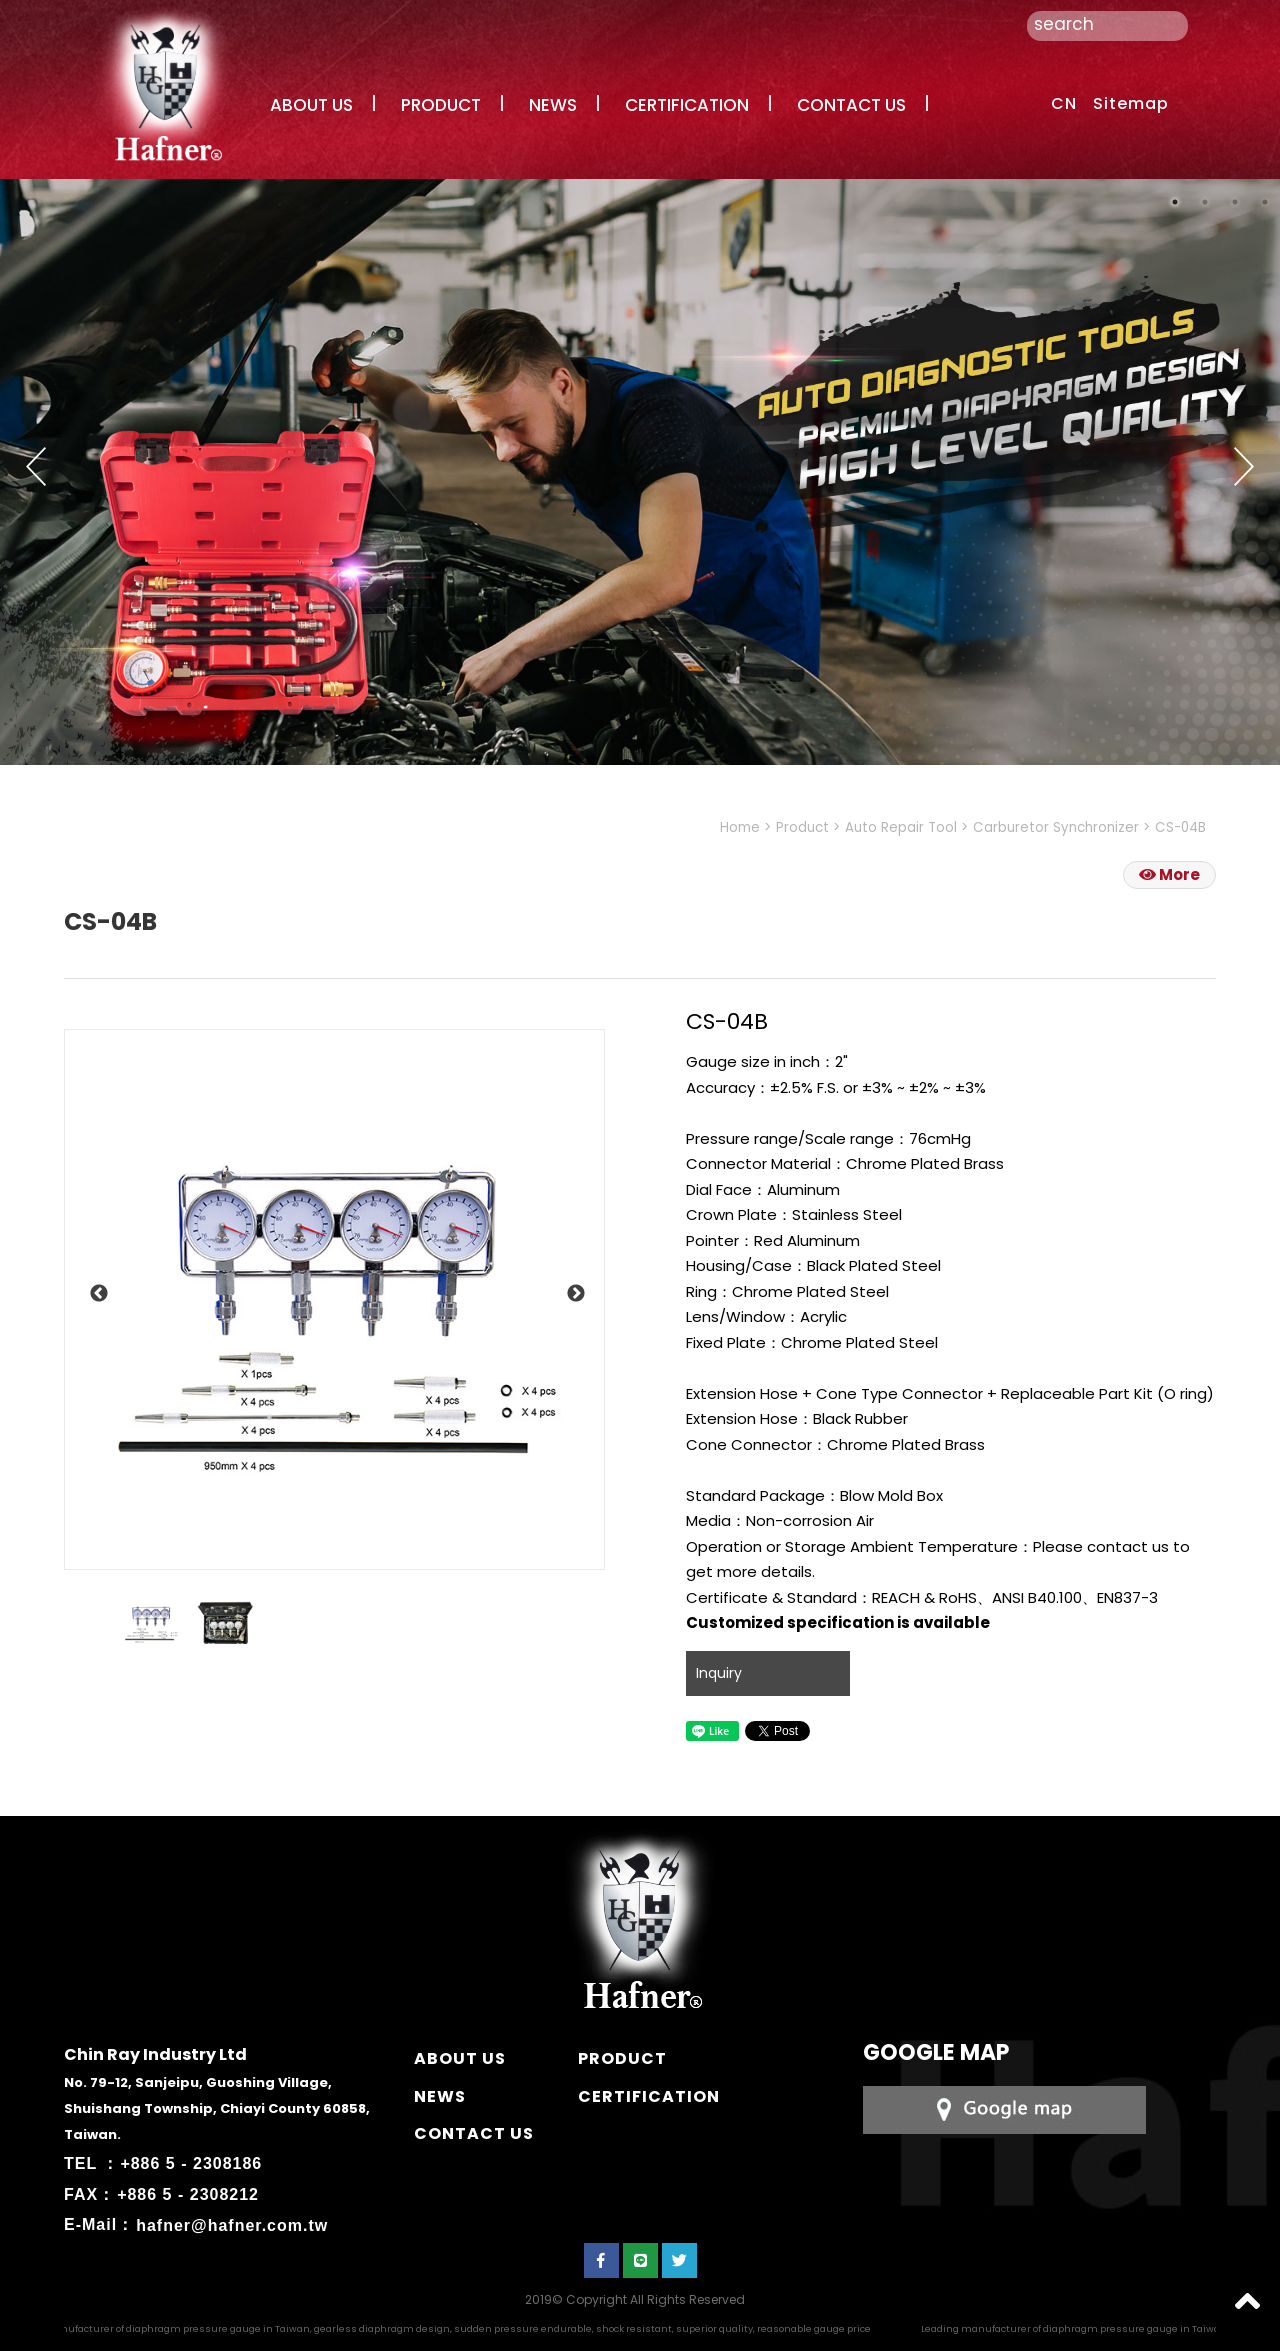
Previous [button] (36, 466)
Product (802, 827)
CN (1064, 103)
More (1169, 874)
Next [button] (1244, 466)
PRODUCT (441, 105)
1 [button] (1175, 202)
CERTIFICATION (687, 105)
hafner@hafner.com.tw (232, 2224)
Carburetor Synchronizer (1056, 827)
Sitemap (1131, 103)
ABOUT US (311, 105)
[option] (334, 1299)
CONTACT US (851, 105)
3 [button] (1235, 202)
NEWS (553, 105)
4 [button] (1265, 202)
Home (740, 827)
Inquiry (719, 1673)
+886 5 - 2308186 (191, 2163)
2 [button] (1205, 202)
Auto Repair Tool (901, 827)
